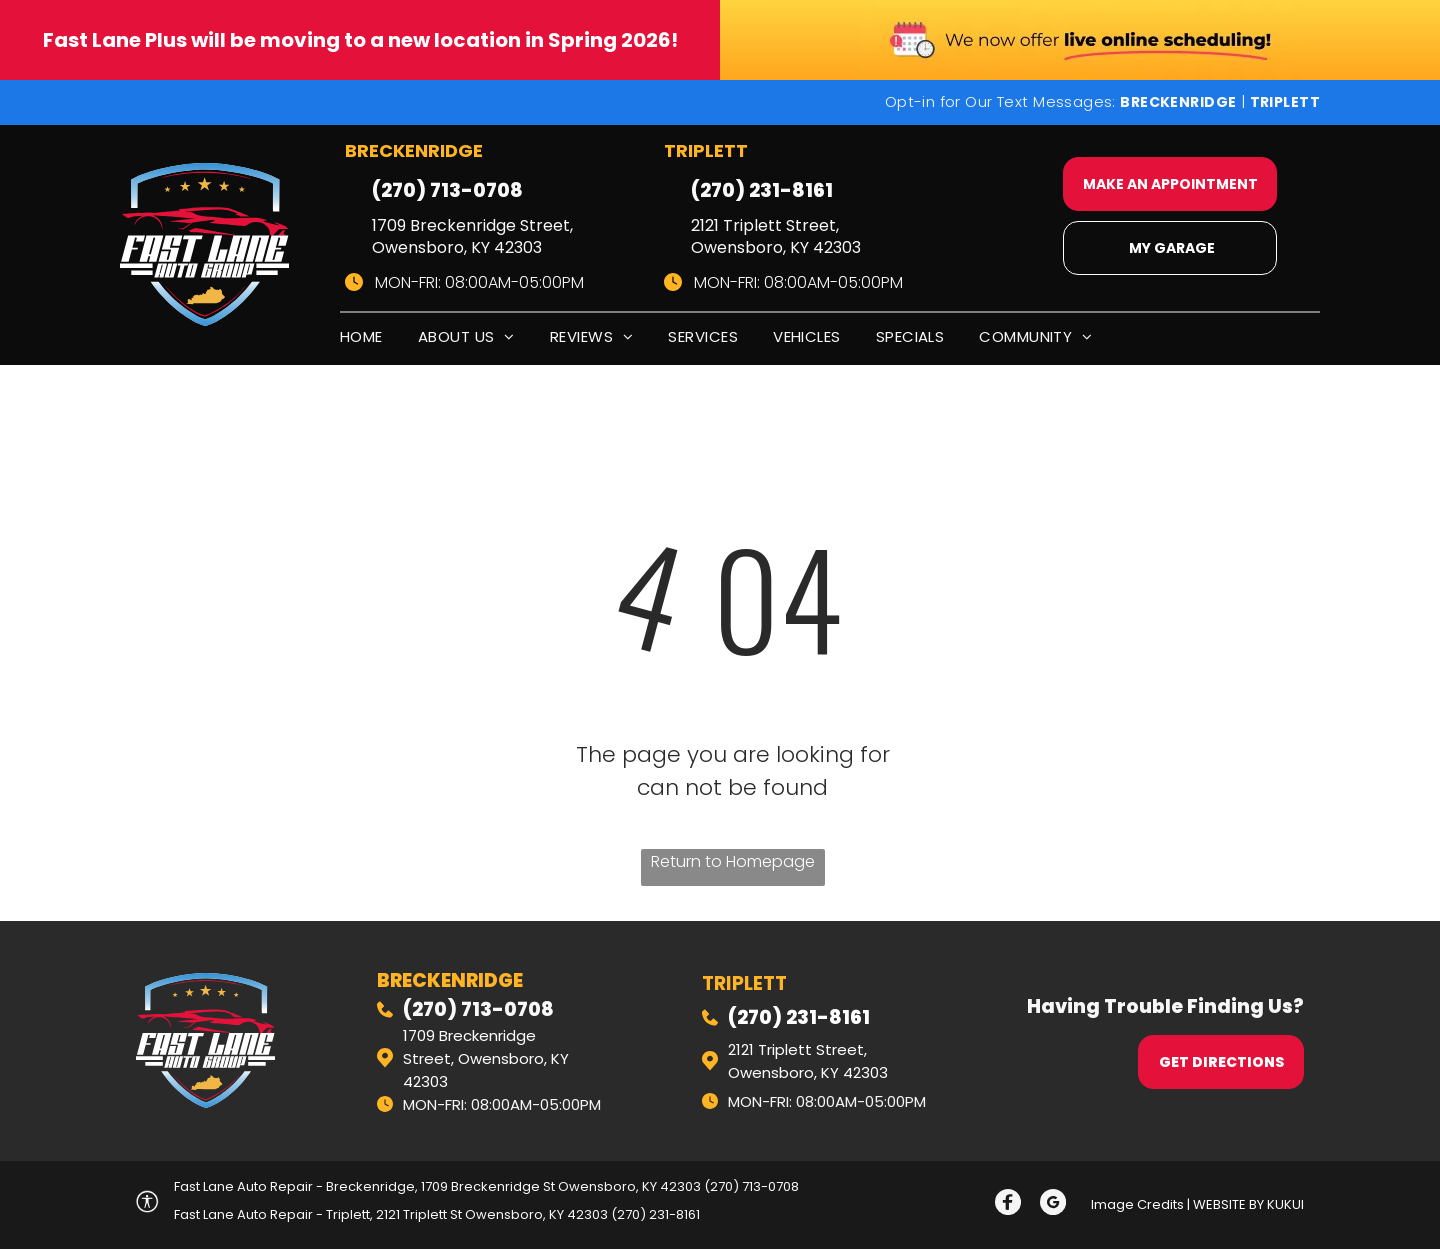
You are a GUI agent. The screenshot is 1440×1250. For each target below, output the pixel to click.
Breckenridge (450, 980)
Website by (1228, 1204)
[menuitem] (379, 340)
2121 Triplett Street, (797, 1049)
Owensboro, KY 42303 (808, 1072)
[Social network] (1007, 1205)
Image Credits (1137, 1204)
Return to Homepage (733, 861)
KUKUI (1285, 1204)
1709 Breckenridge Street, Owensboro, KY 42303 (472, 236)
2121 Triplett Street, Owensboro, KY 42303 (776, 236)
